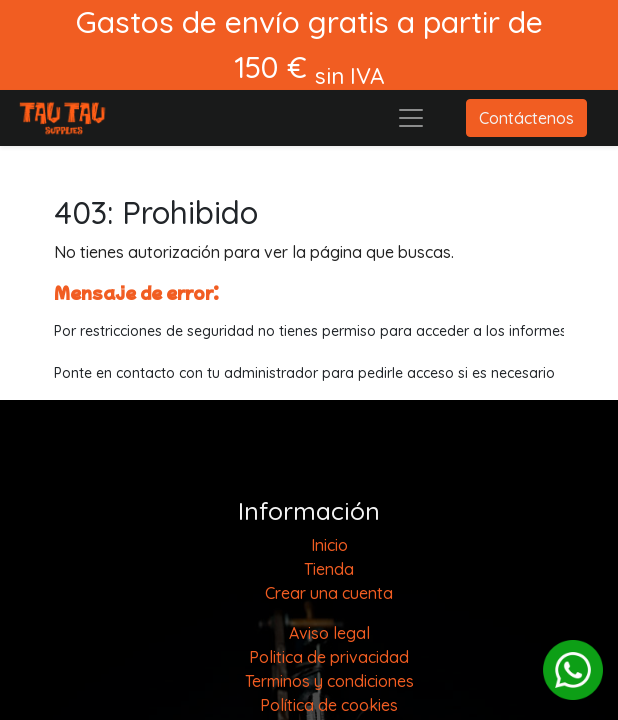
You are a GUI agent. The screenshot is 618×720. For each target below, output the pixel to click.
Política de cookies (329, 705)
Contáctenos (526, 118)
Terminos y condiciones (329, 681)
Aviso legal (329, 633)
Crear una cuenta (329, 593)
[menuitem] (329, 545)
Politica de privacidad (329, 657)
